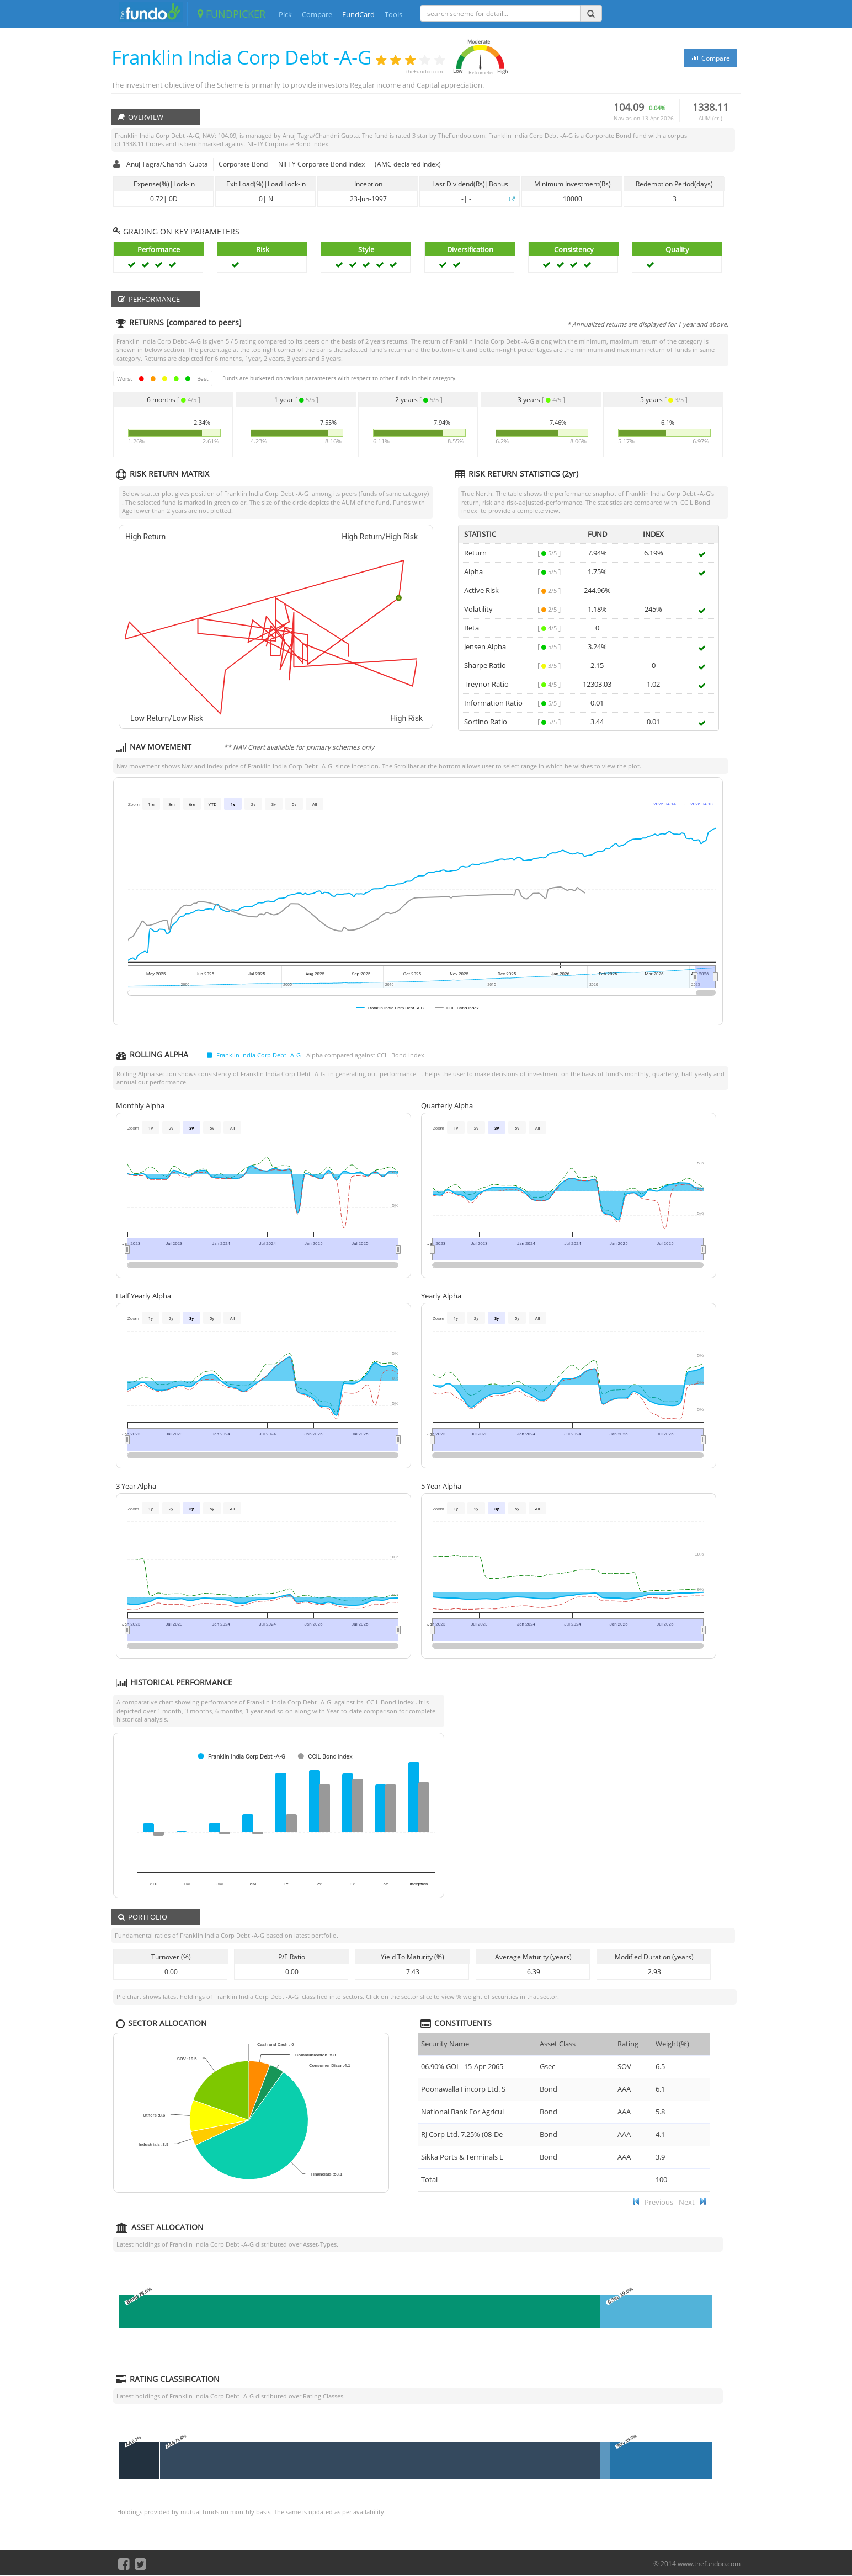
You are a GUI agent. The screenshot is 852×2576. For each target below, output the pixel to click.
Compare (317, 14)
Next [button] (687, 2202)
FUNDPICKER (231, 13)
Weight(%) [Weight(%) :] (672, 2044)
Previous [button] (659, 2202)
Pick (285, 14)
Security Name (445, 2044)
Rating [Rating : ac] (627, 2044)
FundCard (358, 14)
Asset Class (558, 2044)
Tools (393, 14)
